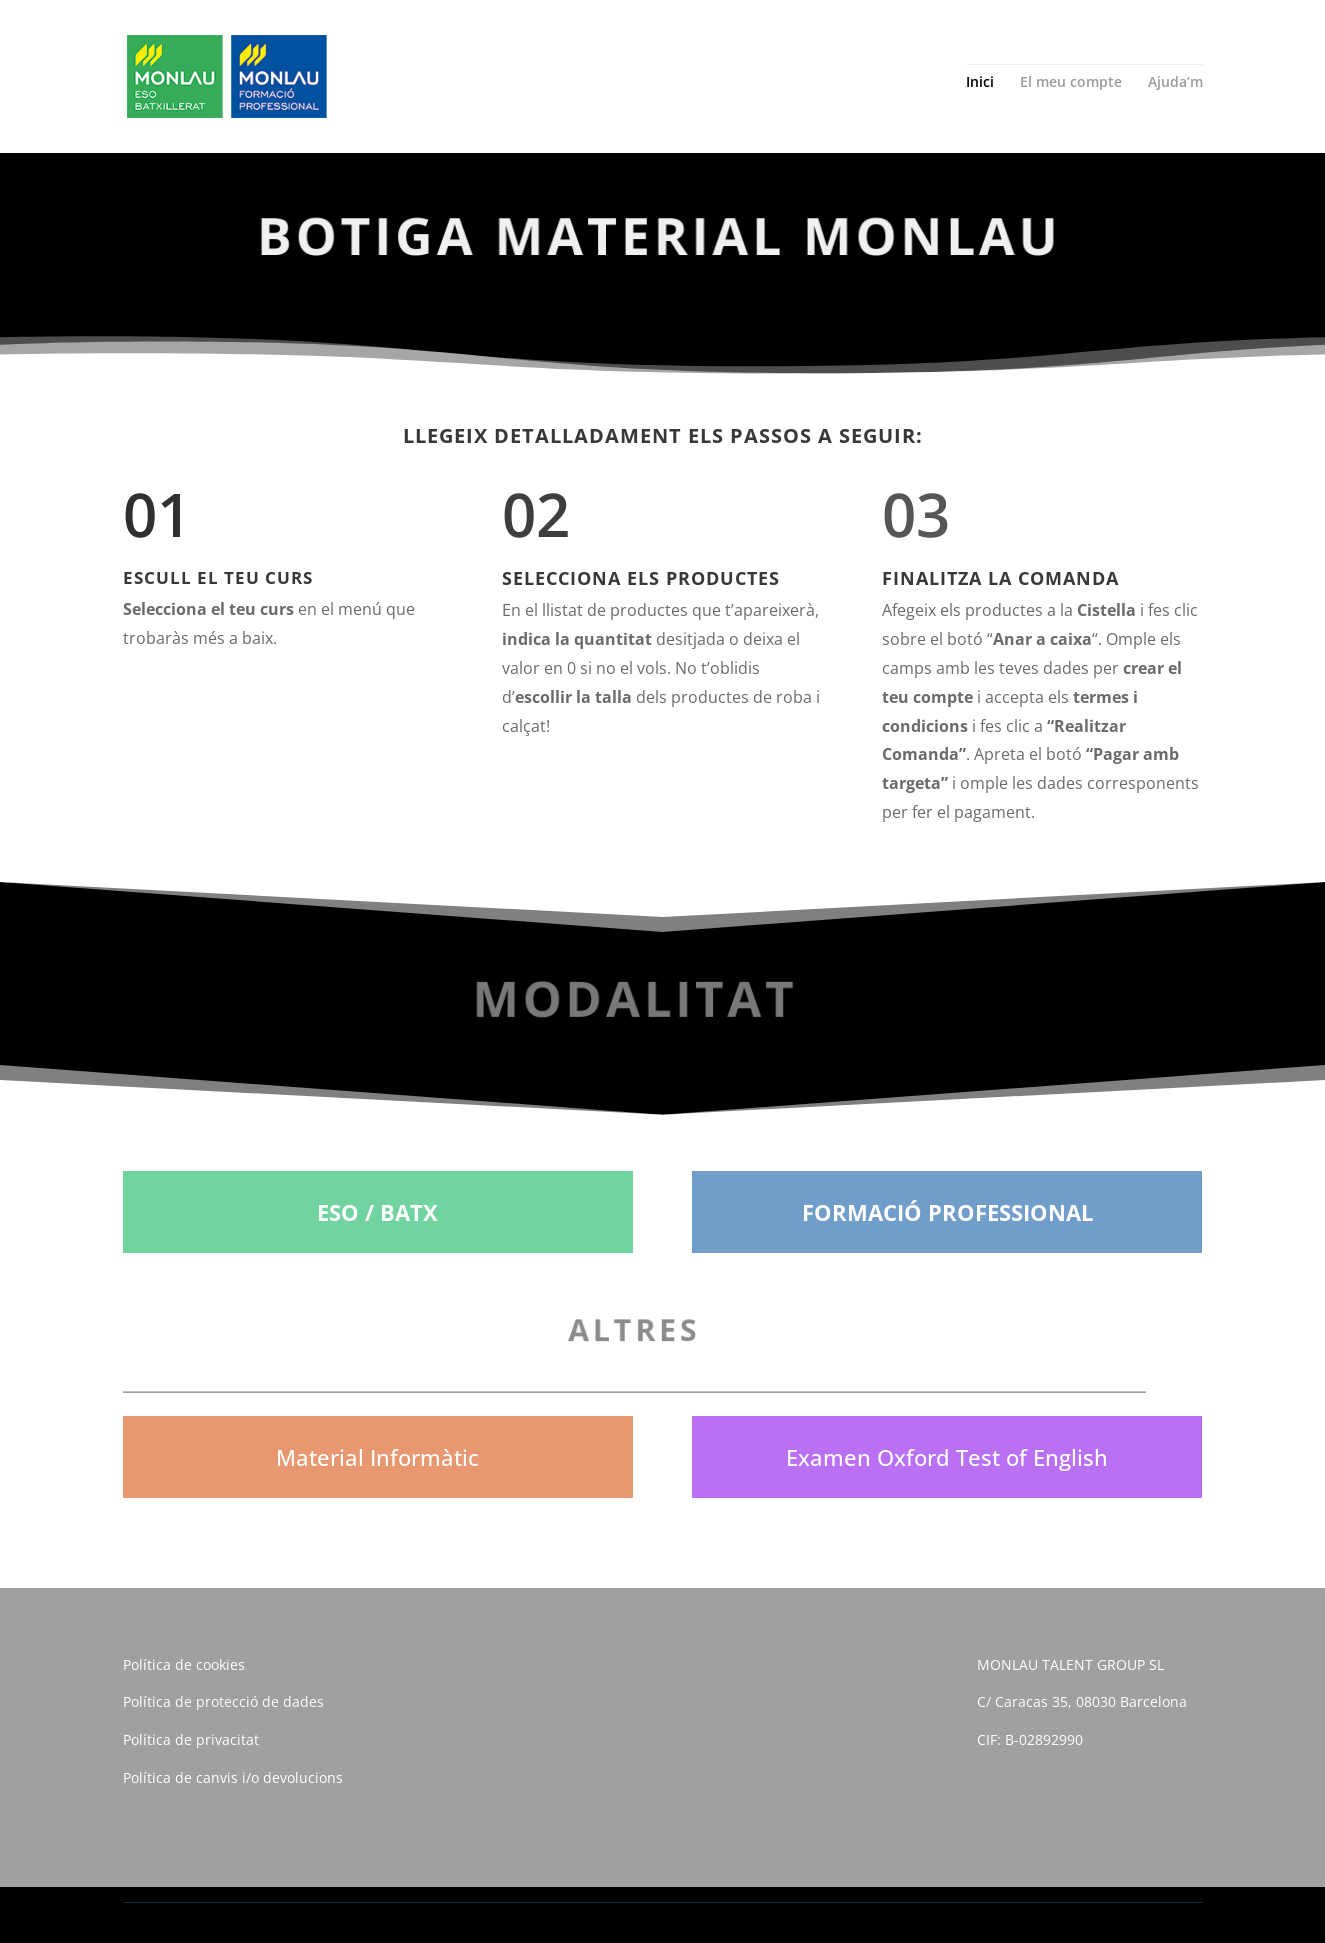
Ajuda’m (1175, 83)
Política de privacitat (191, 1739)
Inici (980, 83)
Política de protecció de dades (223, 1701)
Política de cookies (184, 1664)
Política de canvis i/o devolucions (233, 1777)
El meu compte (1071, 83)
